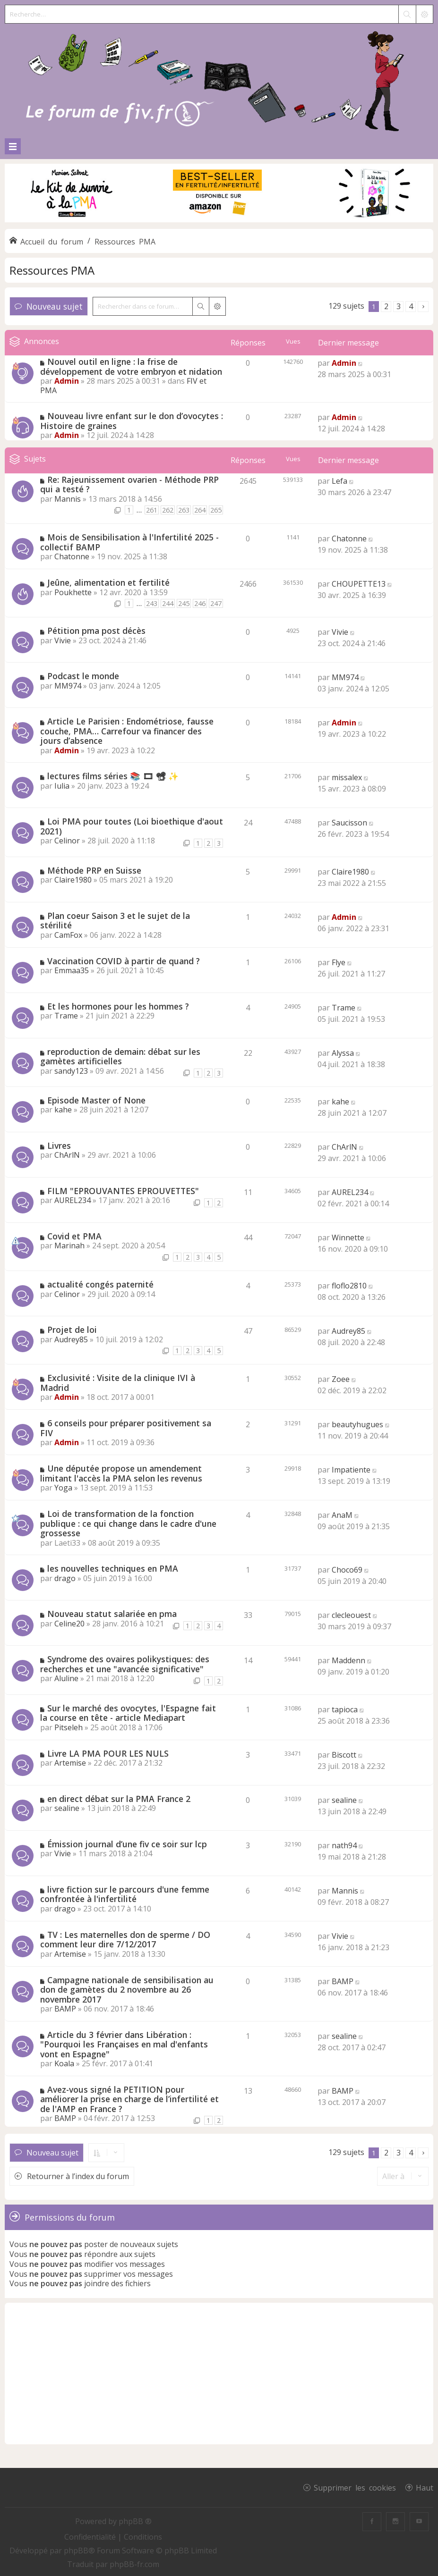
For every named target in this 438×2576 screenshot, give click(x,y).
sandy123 (71, 1071)
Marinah (69, 1245)
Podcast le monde (83, 676)
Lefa (339, 481)
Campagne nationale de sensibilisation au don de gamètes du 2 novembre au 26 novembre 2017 (127, 1989)
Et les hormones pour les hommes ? (118, 1006)
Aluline (66, 1678)
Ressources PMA (51, 270)
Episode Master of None (96, 1100)
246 (200, 603)
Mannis (67, 499)
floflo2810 (349, 1285)
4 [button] (411, 306)
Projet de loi (72, 1329)
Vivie (62, 640)
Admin (66, 381)
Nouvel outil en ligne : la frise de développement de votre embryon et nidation (131, 366)
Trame (66, 1015)
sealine (66, 1808)
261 (151, 509)
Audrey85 (71, 1339)
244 (167, 603)
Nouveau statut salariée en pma (112, 1613)
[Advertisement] (219, 2373)
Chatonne (71, 556)
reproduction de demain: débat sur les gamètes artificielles (120, 1056)
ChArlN (67, 1155)
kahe (63, 1109)
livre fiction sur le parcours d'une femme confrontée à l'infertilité (124, 1894)
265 (216, 509)
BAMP (65, 2009)
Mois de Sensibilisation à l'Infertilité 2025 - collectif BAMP (129, 542)
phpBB (76, 2550)
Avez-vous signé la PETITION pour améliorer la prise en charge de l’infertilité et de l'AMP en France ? (129, 2099)
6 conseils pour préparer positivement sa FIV (125, 1428)
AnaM (342, 1515)
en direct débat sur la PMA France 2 (118, 1798)
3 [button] (398, 306)
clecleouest (351, 1615)
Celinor (67, 840)
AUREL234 (72, 1200)
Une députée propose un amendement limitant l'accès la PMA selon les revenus (121, 1473)
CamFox (68, 935)
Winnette (348, 1237)
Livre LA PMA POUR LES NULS (108, 1753)
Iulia (61, 786)
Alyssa (343, 1053)
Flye (338, 962)
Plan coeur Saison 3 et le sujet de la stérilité (115, 920)
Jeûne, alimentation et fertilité (108, 582)
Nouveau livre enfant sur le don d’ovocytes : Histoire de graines (131, 420)
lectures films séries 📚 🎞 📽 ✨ (113, 776)
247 (216, 603)
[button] (423, 306)
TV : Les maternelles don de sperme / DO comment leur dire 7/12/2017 (125, 1939)
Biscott (344, 1755)
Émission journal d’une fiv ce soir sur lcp (127, 1844)
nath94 (344, 1845)
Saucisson (349, 822)
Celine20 (69, 1623)
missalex (347, 777)
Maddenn (348, 1660)
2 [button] (386, 306)
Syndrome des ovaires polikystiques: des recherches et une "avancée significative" (124, 1664)
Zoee (341, 1379)
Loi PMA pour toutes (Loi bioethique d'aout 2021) (131, 826)
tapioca (345, 1709)
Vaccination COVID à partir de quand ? (123, 961)
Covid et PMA (74, 1236)
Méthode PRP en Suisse (94, 870)
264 (200, 509)
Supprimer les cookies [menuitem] (355, 2487)
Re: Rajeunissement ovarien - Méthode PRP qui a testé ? (129, 484)
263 (183, 509)
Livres (59, 1145)
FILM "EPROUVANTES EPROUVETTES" (123, 1190)
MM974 (67, 686)
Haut (424, 2487)
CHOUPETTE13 (359, 584)
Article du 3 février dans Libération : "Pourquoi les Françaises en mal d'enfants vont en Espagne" (124, 2044)
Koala (64, 2063)
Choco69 (347, 1570)
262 (167, 509)
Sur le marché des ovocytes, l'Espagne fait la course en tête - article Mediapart (128, 1713)
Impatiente (351, 1470)
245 (183, 603)
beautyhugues (357, 1424)
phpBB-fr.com (134, 2564)
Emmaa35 (71, 970)
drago (65, 1578)
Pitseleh (68, 1727)
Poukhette (73, 592)
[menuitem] (91, 2537)
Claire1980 (73, 880)
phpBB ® (135, 2521)
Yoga (63, 1487)
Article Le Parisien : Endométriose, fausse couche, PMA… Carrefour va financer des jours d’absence (127, 731)
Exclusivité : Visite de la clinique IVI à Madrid (117, 1382)
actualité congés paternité (100, 1284)
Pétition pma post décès (96, 630)
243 (151, 603)
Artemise (70, 1763)
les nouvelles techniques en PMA (112, 1568)
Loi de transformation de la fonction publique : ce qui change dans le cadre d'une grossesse (128, 1523)
